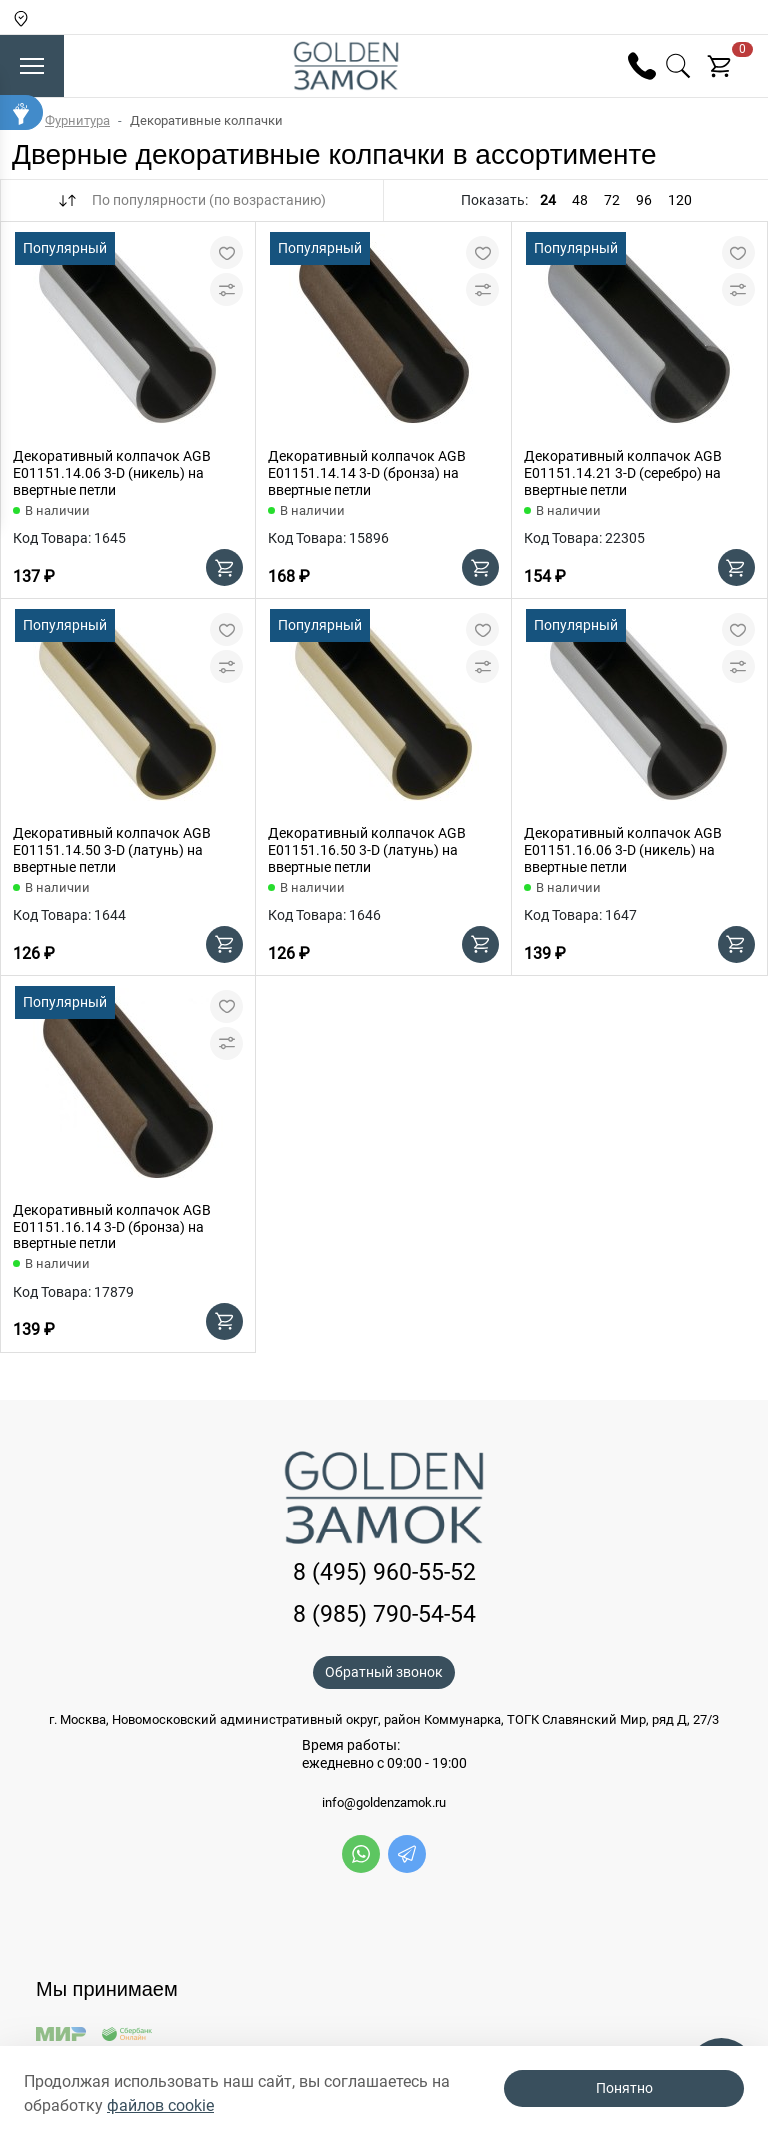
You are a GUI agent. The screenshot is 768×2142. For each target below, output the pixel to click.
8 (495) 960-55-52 (384, 1572)
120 (680, 200)
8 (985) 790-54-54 (384, 1614)
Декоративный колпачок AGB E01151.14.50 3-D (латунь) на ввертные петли (112, 850)
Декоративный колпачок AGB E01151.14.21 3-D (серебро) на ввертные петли (623, 473)
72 (612, 200)
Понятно (624, 2088)
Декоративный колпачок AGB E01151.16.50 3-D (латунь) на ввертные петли (367, 850)
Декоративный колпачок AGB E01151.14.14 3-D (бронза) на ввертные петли (367, 473)
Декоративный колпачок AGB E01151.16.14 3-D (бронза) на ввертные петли (112, 1227)
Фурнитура (77, 120)
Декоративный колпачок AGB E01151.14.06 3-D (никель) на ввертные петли (112, 473)
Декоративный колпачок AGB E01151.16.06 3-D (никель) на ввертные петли (623, 850)
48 (580, 200)
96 (644, 200)
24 (548, 200)
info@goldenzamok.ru (384, 1803)
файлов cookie (160, 2105)
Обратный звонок (384, 1672)
